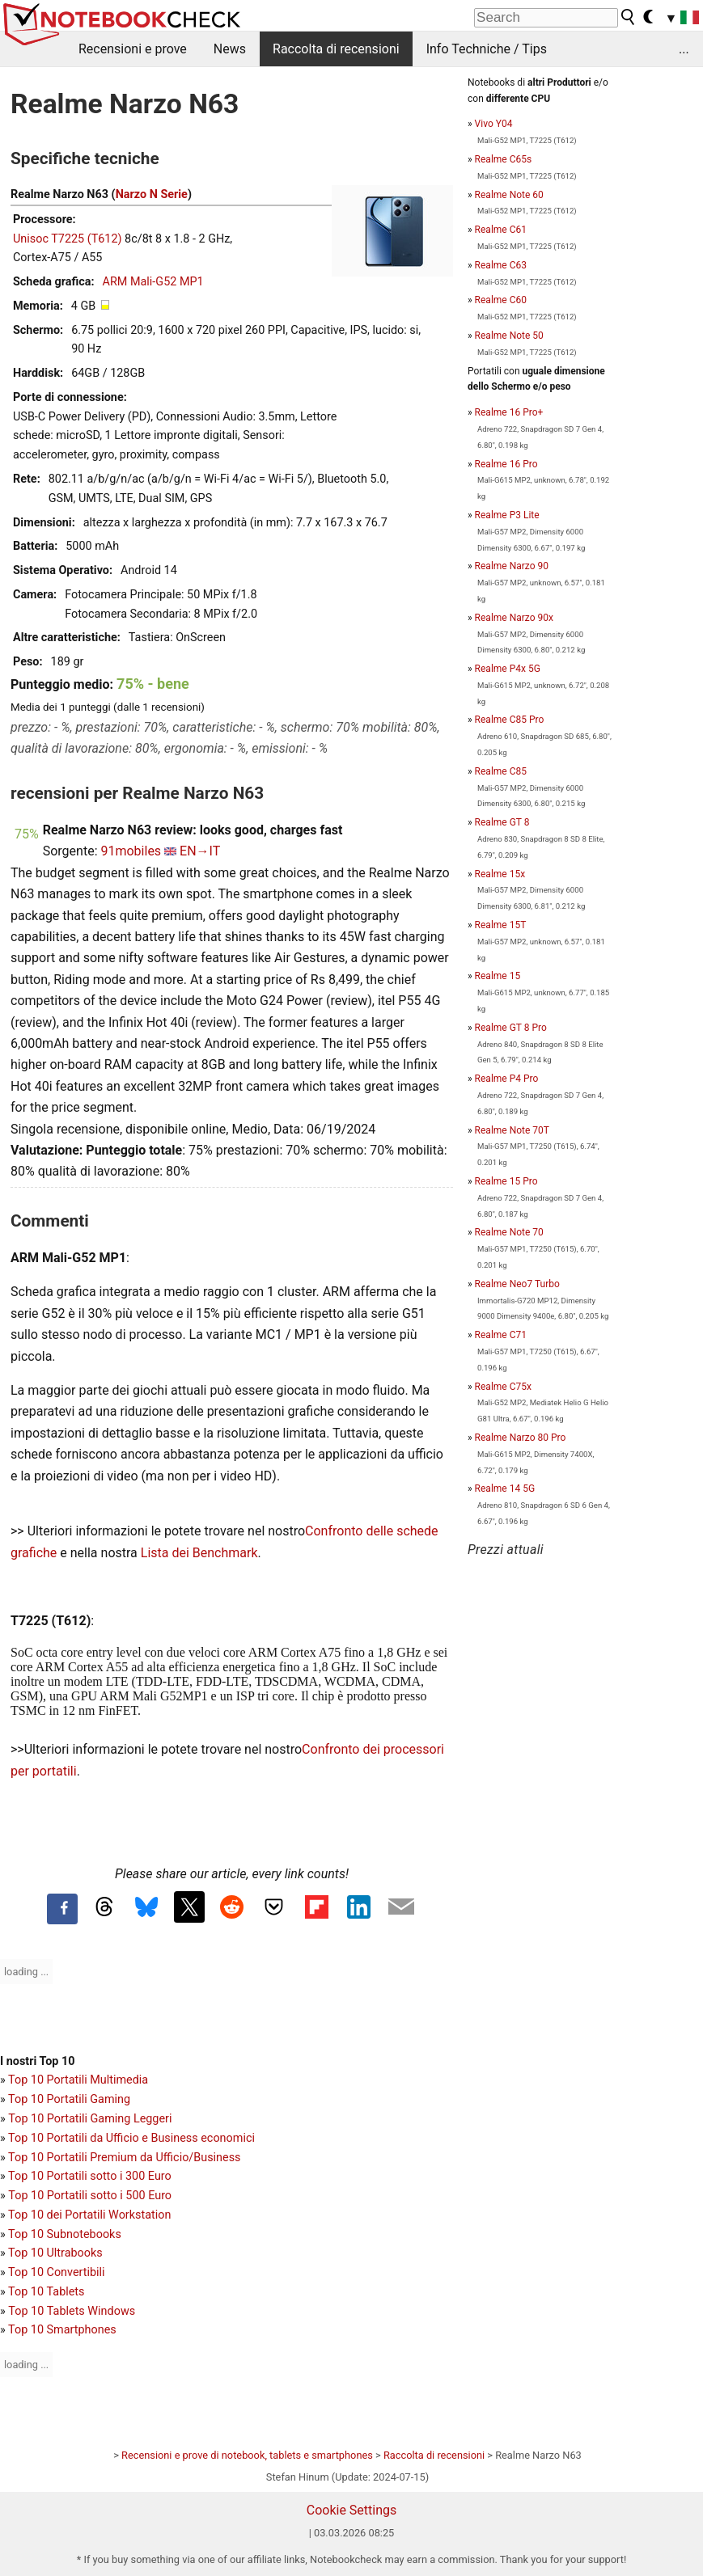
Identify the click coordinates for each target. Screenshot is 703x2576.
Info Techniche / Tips (486, 49)
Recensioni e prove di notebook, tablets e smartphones (247, 2455)
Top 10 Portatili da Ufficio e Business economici (131, 2138)
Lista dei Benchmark (199, 1552)
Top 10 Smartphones (62, 2330)
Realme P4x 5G (507, 668)
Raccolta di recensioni (336, 49)
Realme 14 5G (505, 1488)
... (684, 49)
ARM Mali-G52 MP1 (153, 282)
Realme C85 (501, 771)
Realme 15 (498, 976)
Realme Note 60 (509, 195)
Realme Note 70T (512, 1130)
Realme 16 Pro (506, 464)
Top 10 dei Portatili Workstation (89, 2215)
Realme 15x (500, 874)
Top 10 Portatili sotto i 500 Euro (90, 2195)
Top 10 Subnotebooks (64, 2234)
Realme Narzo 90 (511, 566)
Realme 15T (501, 925)
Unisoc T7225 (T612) (67, 239)
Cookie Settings (352, 2510)
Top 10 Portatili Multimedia (78, 2080)
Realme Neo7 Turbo (517, 1284)
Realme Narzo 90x (514, 617)
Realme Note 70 (509, 1232)
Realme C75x (503, 1386)
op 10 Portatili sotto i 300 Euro (93, 2176)
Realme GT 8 (502, 822)
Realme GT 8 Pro (511, 1027)
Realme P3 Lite (507, 515)
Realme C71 (501, 1335)
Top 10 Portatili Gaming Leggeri (90, 2119)
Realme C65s (503, 159)
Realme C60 (501, 300)
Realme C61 (501, 229)
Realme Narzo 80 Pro (520, 1437)
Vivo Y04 (494, 123)
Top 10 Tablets (46, 2292)
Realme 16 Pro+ (509, 412)
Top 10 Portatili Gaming (69, 2099)
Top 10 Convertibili (56, 2272)
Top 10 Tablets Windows (71, 2311)
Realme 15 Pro (506, 1181)
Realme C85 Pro (509, 719)
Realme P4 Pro (507, 1078)
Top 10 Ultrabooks (55, 2253)
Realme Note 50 (509, 335)
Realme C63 (501, 265)
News (230, 49)
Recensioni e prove (132, 49)
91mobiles (130, 851)
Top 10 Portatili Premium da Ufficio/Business (124, 2157)
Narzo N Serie (152, 194)
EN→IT (200, 851)
